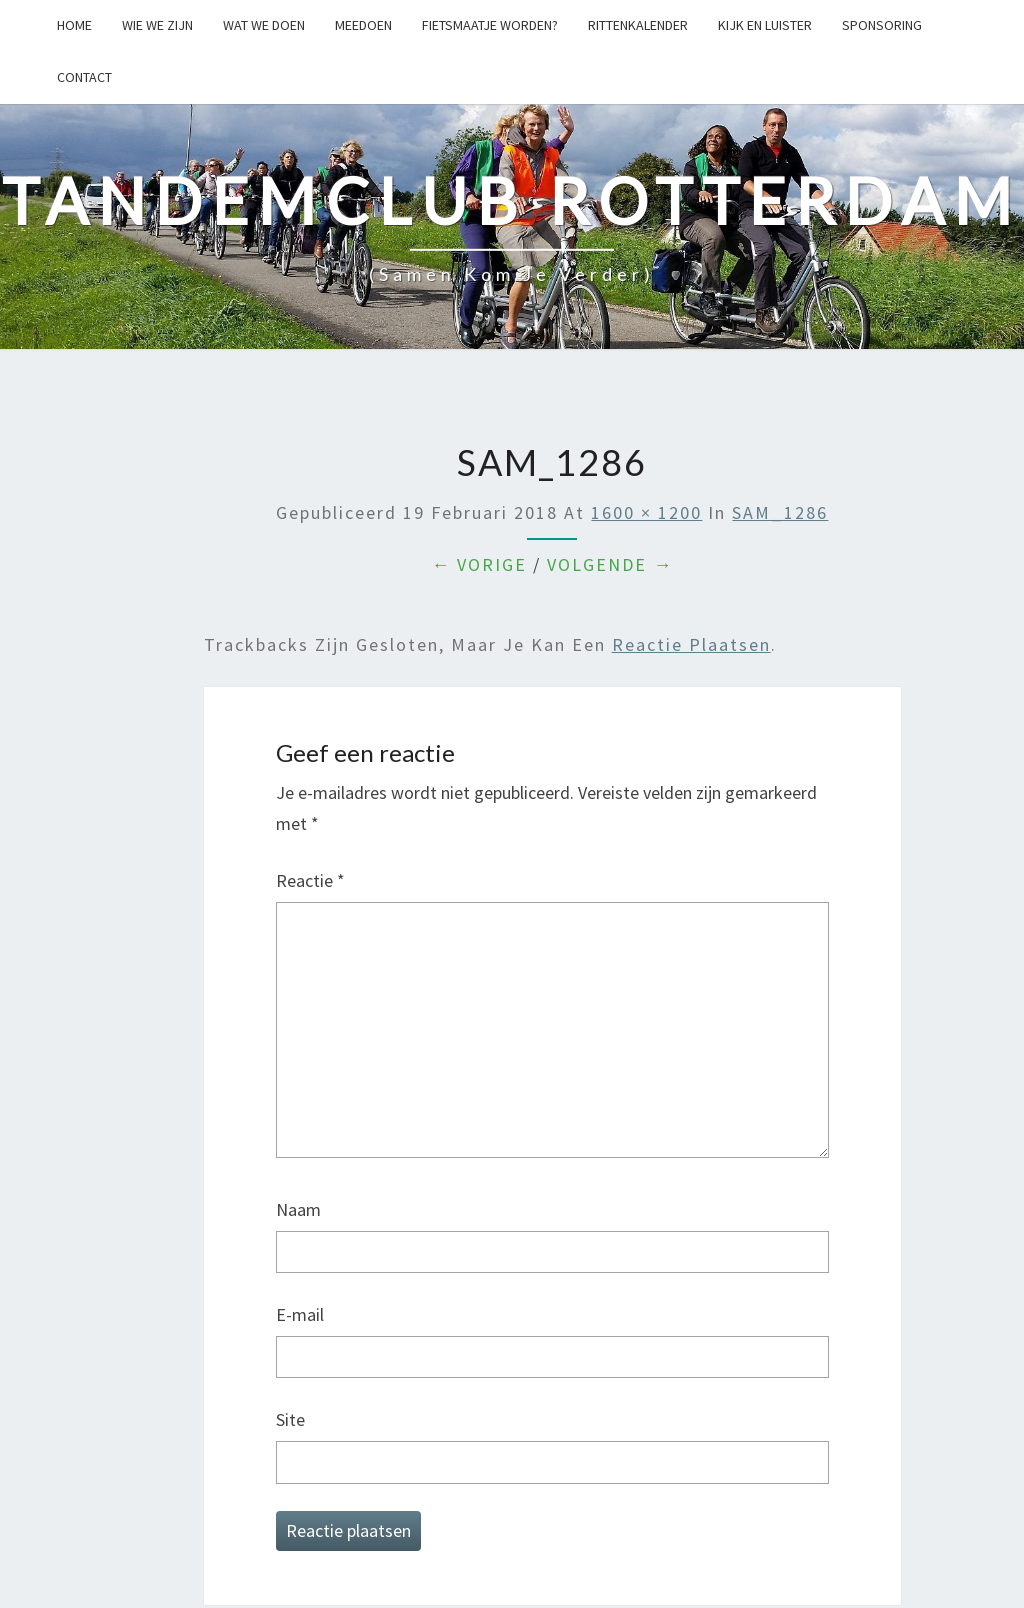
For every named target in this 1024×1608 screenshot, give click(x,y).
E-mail (300, 1314)
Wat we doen (264, 25)
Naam (298, 1209)
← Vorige (479, 564)
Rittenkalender (638, 25)
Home (74, 25)
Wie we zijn (157, 25)
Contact (84, 77)
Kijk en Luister (765, 25)
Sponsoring (882, 25)
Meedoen (363, 25)
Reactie (310, 880)
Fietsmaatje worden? (490, 25)
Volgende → (610, 564)
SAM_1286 (780, 512)
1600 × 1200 (646, 512)
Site (290, 1419)
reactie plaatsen (691, 644)
